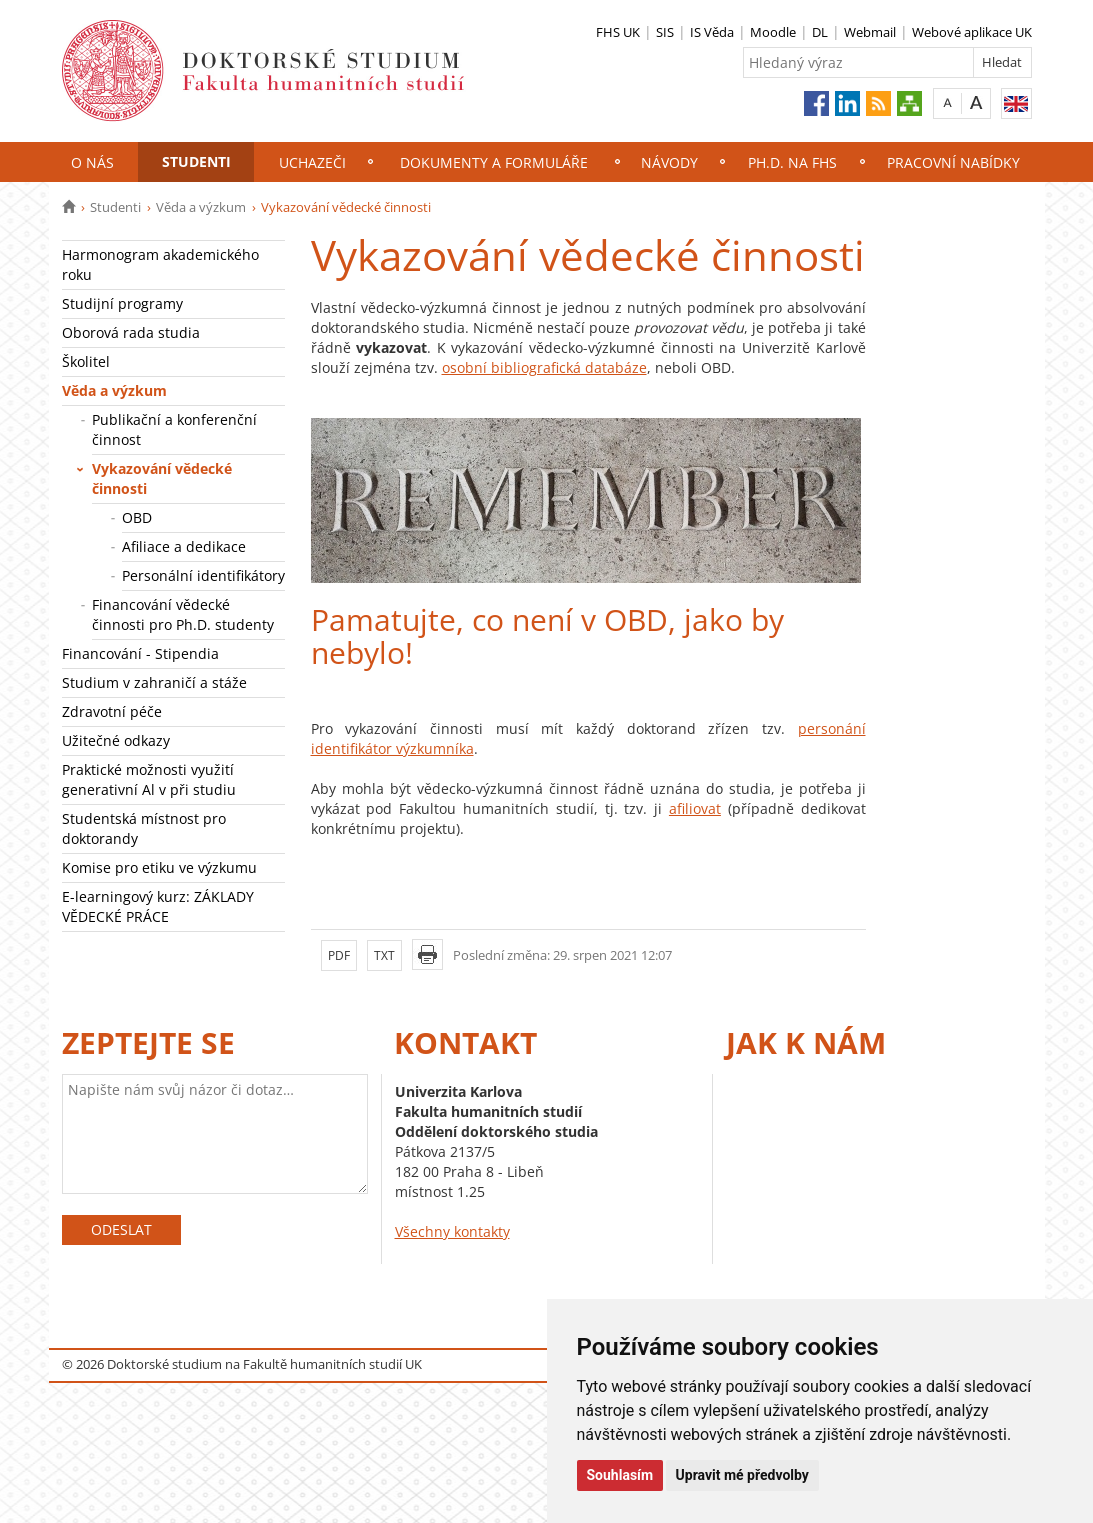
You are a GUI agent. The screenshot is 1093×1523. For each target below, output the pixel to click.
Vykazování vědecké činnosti (162, 478)
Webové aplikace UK (972, 32)
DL (820, 32)
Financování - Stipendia (140, 653)
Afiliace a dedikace (184, 546)
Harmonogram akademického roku (160, 264)
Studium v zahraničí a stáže (154, 682)
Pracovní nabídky (953, 162)
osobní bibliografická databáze (544, 367)
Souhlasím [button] (620, 1475)
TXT (384, 955)
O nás (92, 162)
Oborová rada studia (131, 332)
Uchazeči (312, 162)
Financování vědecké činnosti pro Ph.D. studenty (183, 614)
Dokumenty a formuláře (494, 162)
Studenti (196, 161)
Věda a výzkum (201, 207)
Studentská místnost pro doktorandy (144, 828)
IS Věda (712, 32)
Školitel (86, 361)
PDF (339, 955)
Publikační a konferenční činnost (174, 429)
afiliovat (695, 808)
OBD (137, 517)
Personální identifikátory (203, 575)
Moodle (773, 32)
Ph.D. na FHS (792, 162)
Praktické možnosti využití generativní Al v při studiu (149, 779)
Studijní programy (122, 303)
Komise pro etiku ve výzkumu (159, 867)
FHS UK (618, 32)
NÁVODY (669, 162)
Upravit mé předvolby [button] (742, 1475)
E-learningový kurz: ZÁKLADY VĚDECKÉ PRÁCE (158, 906)
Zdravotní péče (112, 711)
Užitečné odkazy (116, 740)
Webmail (870, 32)
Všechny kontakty (452, 1231)
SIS (665, 32)
